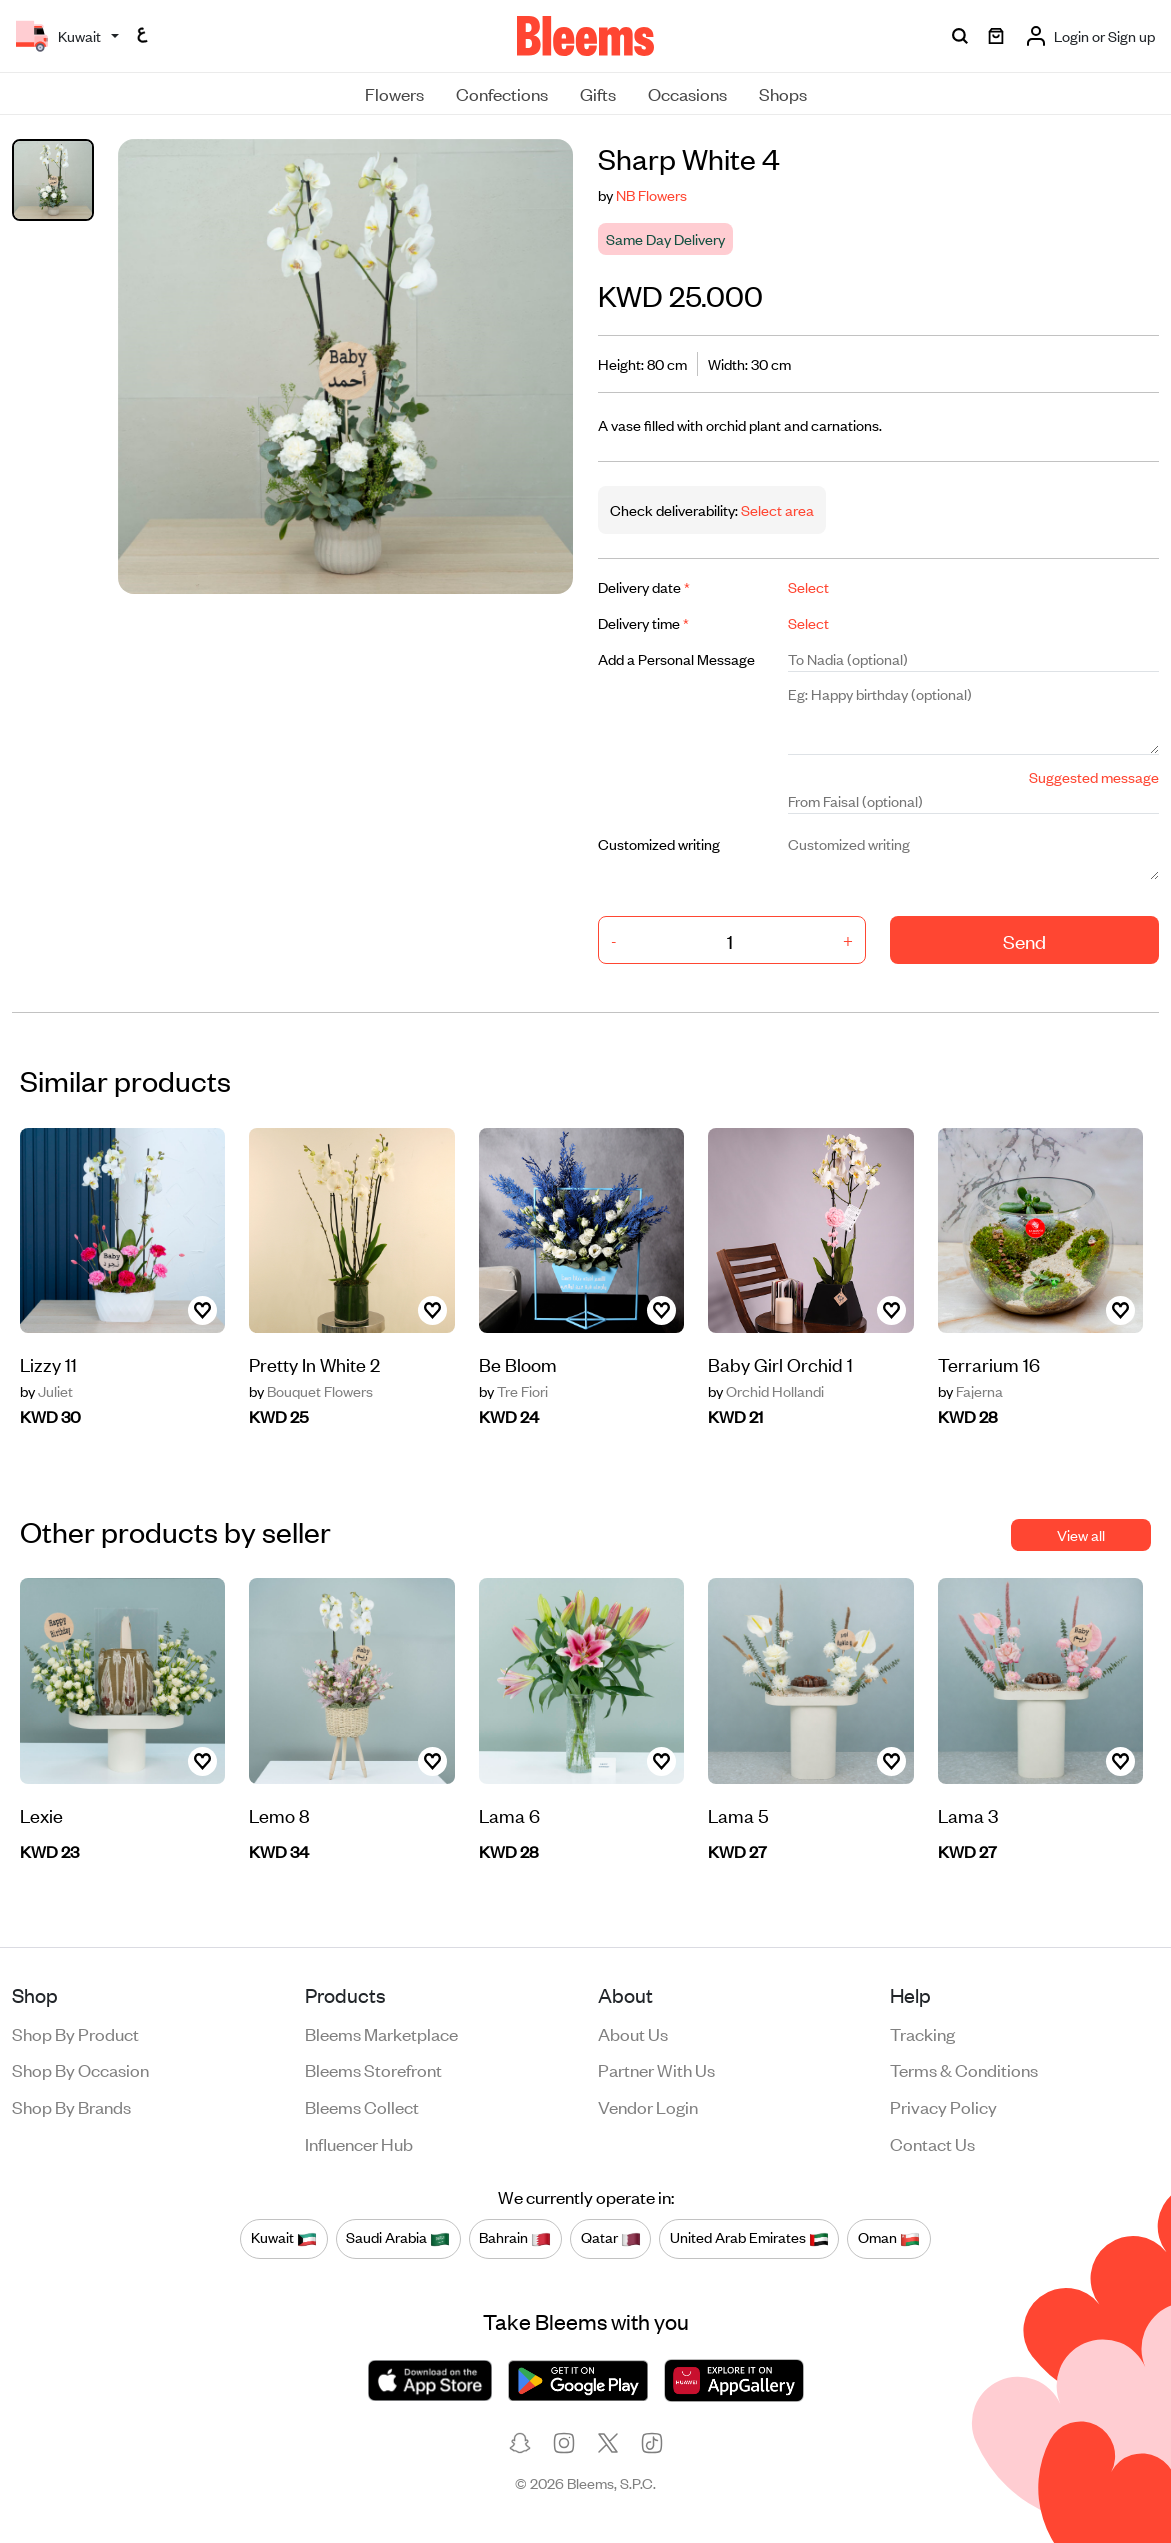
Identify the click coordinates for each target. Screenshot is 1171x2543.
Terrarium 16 (989, 1363)
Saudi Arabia (398, 2238)
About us (633, 2033)
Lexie (41, 1814)
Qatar (611, 2238)
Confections (502, 93)
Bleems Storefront (373, 2069)
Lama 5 (738, 1814)
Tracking (922, 2033)
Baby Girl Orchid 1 (780, 1363)
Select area (776, 509)
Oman (889, 2238)
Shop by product (75, 2033)
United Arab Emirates (749, 2238)
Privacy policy (943, 2106)
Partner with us (656, 2069)
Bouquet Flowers (311, 1391)
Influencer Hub (359, 2143)
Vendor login (648, 2106)
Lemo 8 (279, 1814)
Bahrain (515, 2238)
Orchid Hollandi (766, 1391)
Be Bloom (518, 1363)
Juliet (46, 1391)
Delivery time (643, 622)
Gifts (598, 93)
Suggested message (1094, 776)
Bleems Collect (362, 2106)
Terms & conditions (964, 2069)
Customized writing (659, 843)
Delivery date (644, 586)
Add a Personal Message (676, 658)
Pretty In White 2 (314, 1363)
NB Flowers (651, 194)
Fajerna (970, 1391)
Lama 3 (968, 1814)
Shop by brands (71, 2106)
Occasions (687, 93)
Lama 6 (509, 1814)
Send (1024, 940)
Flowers (394, 93)
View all (1081, 1534)
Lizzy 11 (48, 1363)
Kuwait (284, 2238)
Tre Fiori (513, 1391)
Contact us (932, 2143)
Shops (783, 93)
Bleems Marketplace (381, 2033)
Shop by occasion (80, 2069)
